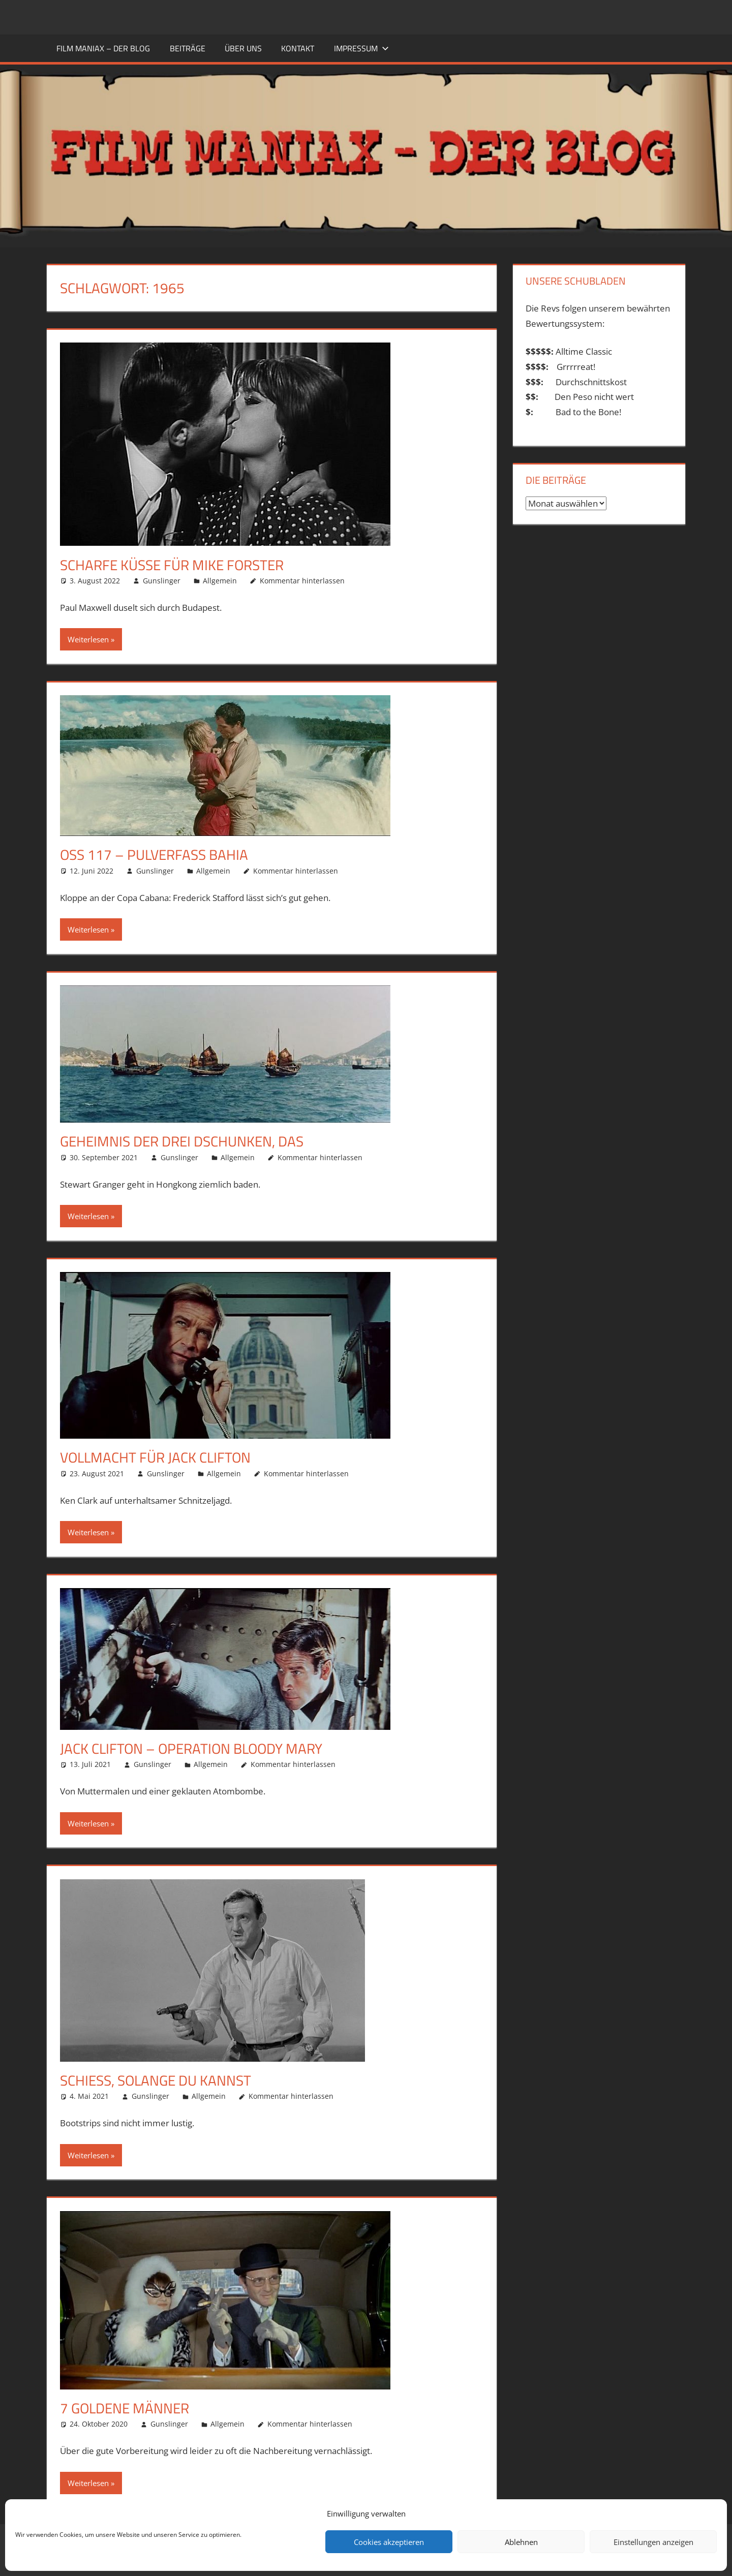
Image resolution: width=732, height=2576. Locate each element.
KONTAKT (297, 48)
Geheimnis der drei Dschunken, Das (181, 1141)
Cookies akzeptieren (389, 2542)
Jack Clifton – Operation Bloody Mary (191, 1748)
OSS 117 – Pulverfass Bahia (154, 854)
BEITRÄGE (187, 48)
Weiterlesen (88, 639)
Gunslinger (161, 580)
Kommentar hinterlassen (302, 580)
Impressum (361, 48)
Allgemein (220, 580)
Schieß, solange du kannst (155, 2080)
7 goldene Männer (124, 2408)
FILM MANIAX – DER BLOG (103, 48)
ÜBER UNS (243, 48)
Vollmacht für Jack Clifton (155, 1457)
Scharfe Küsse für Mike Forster (172, 565)
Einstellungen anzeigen (653, 2542)
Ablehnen (521, 2542)
